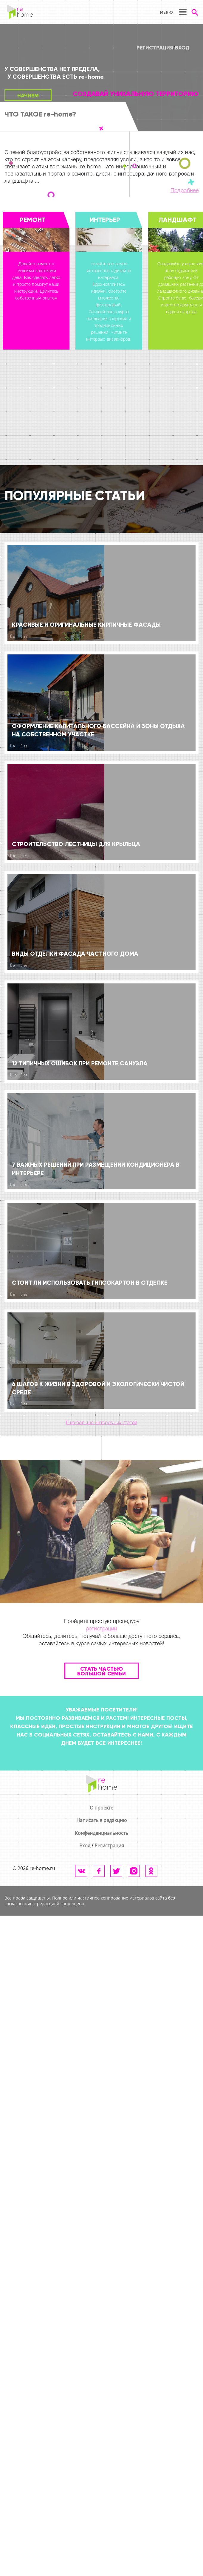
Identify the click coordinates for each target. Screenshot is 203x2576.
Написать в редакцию (101, 1820)
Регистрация (155, 47)
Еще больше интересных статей (101, 1423)
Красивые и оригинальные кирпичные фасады (86, 624)
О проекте (101, 1807)
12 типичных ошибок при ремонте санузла (80, 1063)
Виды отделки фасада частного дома (75, 953)
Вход (182, 47)
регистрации (101, 1629)
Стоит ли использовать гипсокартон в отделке (90, 1282)
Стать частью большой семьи (101, 1671)
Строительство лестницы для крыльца (76, 844)
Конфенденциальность (101, 1833)
